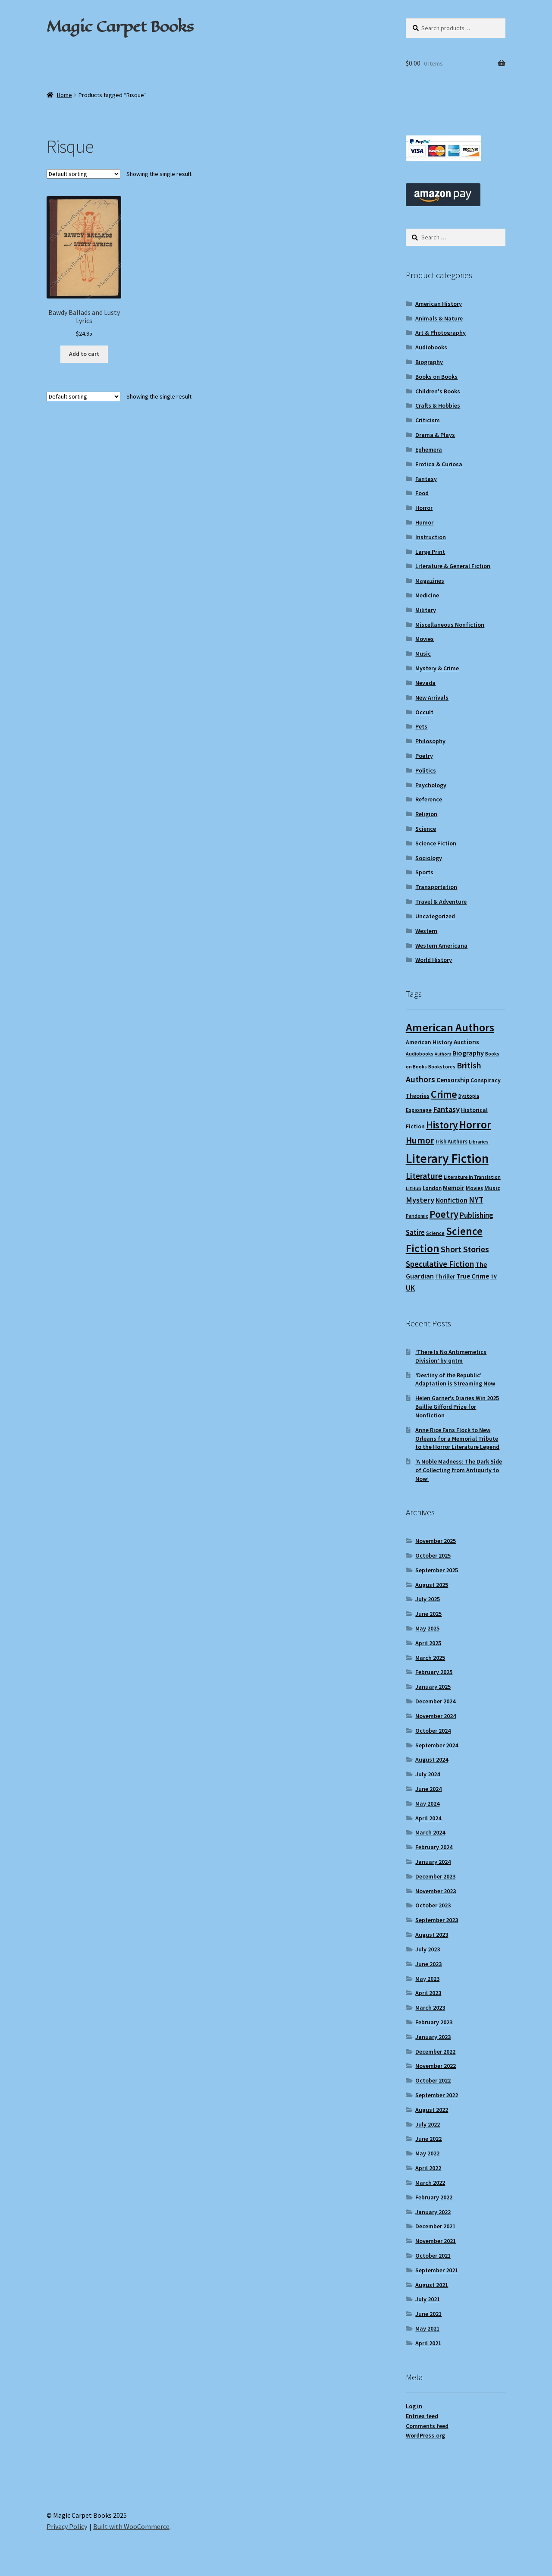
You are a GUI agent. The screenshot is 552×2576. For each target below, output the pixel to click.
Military (425, 610)
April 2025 (428, 1643)
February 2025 (433, 1672)
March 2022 (430, 2182)
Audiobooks (431, 347)
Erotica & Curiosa (438, 464)
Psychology (430, 785)
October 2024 (433, 1730)
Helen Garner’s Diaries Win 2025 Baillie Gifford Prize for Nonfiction (457, 1406)
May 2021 (427, 2328)
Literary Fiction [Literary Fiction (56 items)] (447, 1158)
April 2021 (428, 2343)
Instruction (430, 537)
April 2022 (428, 2168)
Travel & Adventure (441, 901)
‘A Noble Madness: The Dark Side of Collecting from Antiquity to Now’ (458, 1470)
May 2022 (427, 2153)
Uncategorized (435, 916)
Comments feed (427, 2426)
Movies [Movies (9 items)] (474, 1188)
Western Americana (441, 945)
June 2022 (428, 2138)
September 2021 (436, 2270)
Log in (414, 2406)
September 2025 (436, 1570)
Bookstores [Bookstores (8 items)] (441, 1066)
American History (438, 304)
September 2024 (436, 1745)
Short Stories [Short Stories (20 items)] (465, 1249)
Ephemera (428, 449)
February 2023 (433, 2022)
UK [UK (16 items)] (410, 1288)
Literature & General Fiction (452, 566)
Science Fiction (435, 843)
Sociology (428, 858)
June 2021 (428, 2314)
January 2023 (433, 2037)
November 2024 (435, 1716)
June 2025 (428, 1614)
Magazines (429, 580)
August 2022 (431, 2110)
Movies (424, 639)
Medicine (427, 595)
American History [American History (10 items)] (429, 1042)
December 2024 (435, 1701)
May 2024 (427, 1803)
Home (64, 95)
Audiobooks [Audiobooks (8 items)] (419, 1053)
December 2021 (435, 2226)
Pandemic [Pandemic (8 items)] (417, 1216)
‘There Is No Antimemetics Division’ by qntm (450, 1356)
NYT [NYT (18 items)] (476, 1199)
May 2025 (427, 1628)
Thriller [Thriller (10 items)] (445, 1276)
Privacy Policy (67, 2526)
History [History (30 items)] (442, 1124)
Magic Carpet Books (120, 26)
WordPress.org (425, 2435)
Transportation (436, 887)
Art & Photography (440, 332)
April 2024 (428, 1818)
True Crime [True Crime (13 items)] (472, 1276)
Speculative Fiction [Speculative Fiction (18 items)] (440, 1264)
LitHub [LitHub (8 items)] (413, 1188)
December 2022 (435, 2051)
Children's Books (437, 391)
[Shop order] (83, 174)
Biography (429, 362)
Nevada (425, 683)
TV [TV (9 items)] (493, 1276)
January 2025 (433, 1686)
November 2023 (435, 1891)
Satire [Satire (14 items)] (415, 1232)
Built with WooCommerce (131, 2526)
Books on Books (436, 376)
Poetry (424, 756)
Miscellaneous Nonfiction (449, 624)
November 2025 (435, 1541)
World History (433, 960)
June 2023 (428, 1964)
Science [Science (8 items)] (435, 1233)
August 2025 (431, 1585)
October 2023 (433, 1905)
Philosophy (430, 741)
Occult (424, 712)
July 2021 (427, 2299)
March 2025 (430, 1658)
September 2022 (436, 2095)
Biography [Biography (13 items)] (468, 1053)
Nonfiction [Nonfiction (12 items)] (451, 1200)
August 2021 (431, 2285)
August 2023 (431, 1934)
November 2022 (435, 2066)
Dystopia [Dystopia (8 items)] (468, 1096)
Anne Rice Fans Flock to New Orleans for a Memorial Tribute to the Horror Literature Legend (457, 1438)
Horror (424, 508)
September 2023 (436, 1920)
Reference (428, 799)
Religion (426, 814)
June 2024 (428, 1789)
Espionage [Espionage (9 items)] (419, 1110)
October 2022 (433, 2080)
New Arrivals (431, 697)
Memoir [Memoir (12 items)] (453, 1188)
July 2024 (427, 1774)
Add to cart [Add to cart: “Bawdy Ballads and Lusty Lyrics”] (84, 354)
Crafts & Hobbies (437, 405)
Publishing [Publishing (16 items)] (476, 1215)
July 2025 (427, 1599)
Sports (424, 872)
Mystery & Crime (437, 668)
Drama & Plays (435, 435)
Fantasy (426, 479)
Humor (424, 522)
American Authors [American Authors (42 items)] (450, 1027)
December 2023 (435, 1876)
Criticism (427, 420)
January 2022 (433, 2212)
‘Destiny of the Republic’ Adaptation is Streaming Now (455, 1379)
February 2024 (433, 1847)
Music (423, 653)
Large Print (430, 552)
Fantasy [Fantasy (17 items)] (446, 1109)
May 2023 (427, 1978)
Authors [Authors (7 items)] (443, 1054)
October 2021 (433, 2255)
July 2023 (427, 1949)
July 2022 (427, 2124)
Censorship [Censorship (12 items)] (452, 1080)
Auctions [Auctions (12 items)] (466, 1042)
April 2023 (428, 1993)
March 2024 (430, 1832)
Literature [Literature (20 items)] (424, 1176)
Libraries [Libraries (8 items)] (479, 1141)
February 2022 (433, 2197)
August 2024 (431, 1759)
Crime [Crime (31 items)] (444, 1094)
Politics (425, 770)
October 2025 (433, 1555)
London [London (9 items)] (432, 1188)
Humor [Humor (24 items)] (420, 1140)
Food (422, 493)
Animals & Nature (439, 318)
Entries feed (422, 2416)
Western (426, 931)
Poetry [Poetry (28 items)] (444, 1214)
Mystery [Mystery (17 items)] (420, 1200)
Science (425, 828)
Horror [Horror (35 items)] (475, 1124)
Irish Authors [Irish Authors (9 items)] (451, 1141)
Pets (421, 726)
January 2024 (433, 1862)
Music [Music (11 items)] (492, 1188)
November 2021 (435, 2241)
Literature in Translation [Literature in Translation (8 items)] (472, 1177)
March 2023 (430, 2007)
